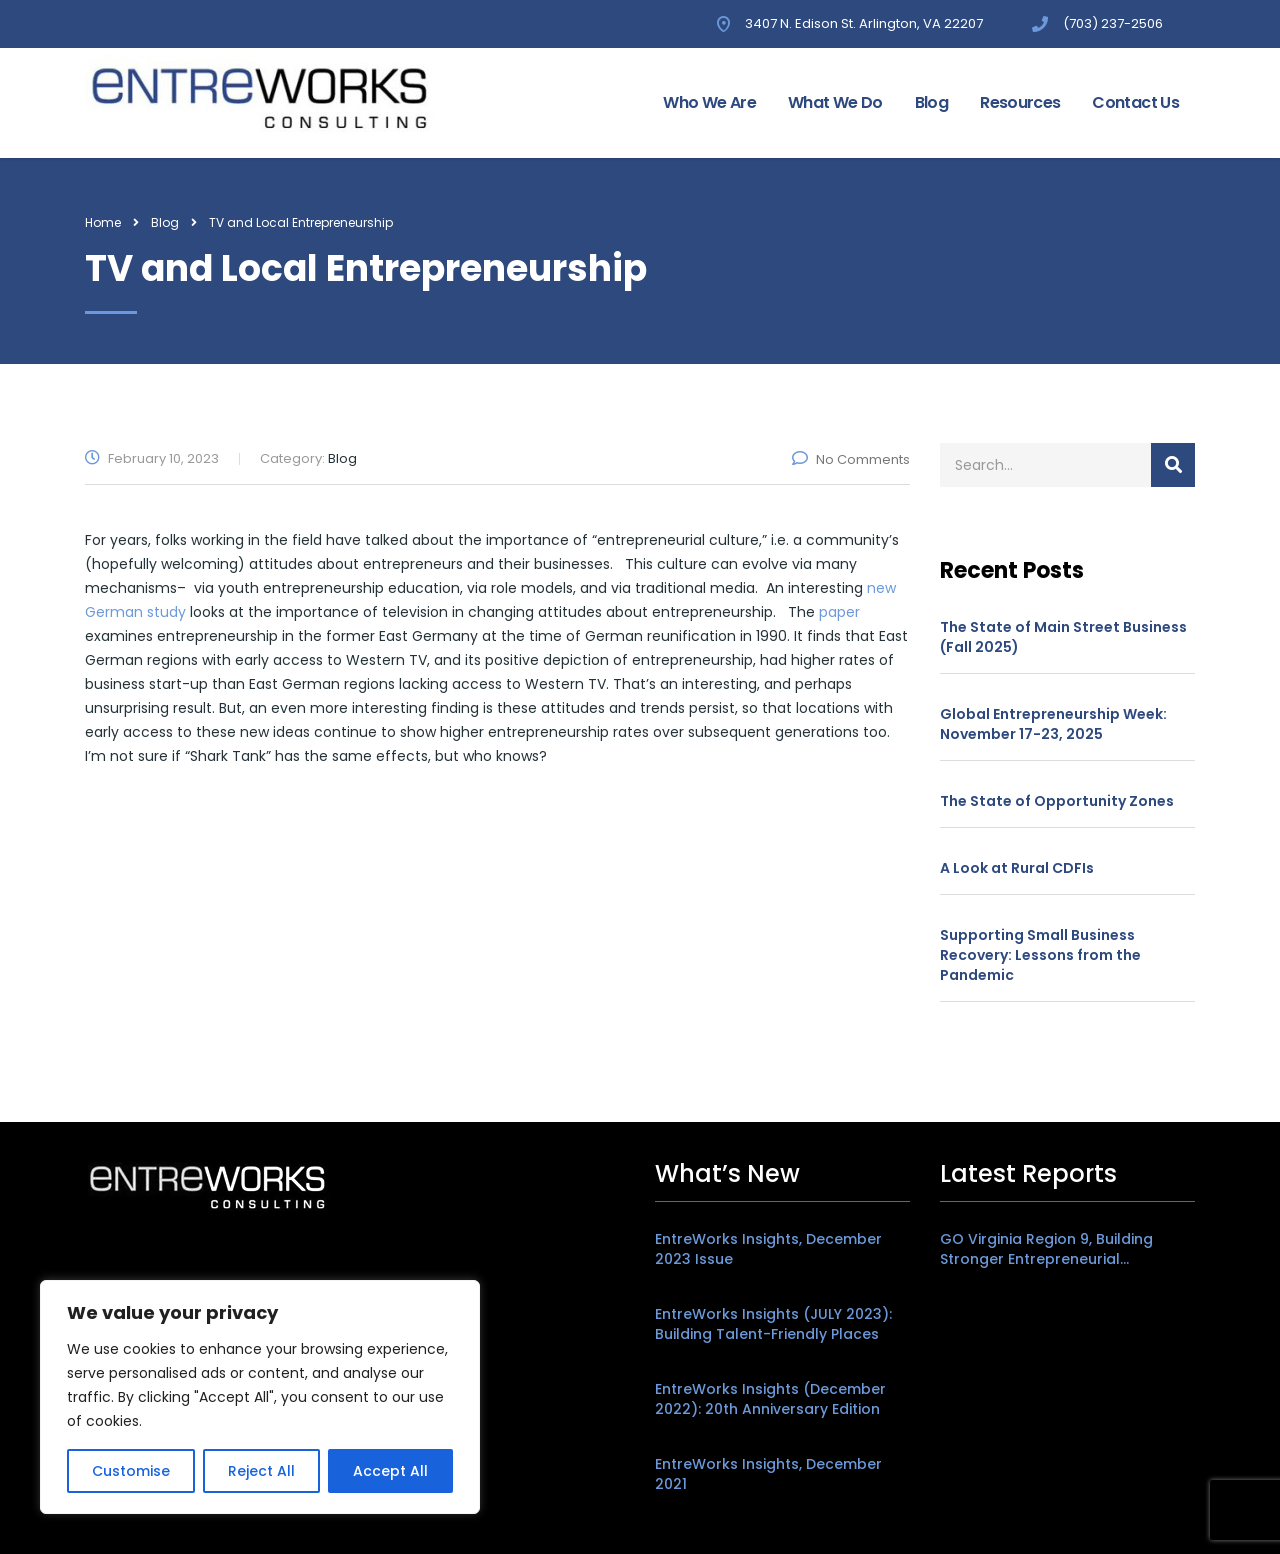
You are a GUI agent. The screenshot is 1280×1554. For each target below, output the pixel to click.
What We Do (835, 102)
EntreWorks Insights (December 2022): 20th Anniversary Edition (770, 1399)
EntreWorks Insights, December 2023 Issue (768, 1249)
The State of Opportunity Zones (1057, 801)
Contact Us (1135, 102)
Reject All (261, 1471)
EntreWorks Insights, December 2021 (768, 1474)
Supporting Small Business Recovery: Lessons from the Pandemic (1040, 955)
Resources (1020, 102)
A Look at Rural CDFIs (1017, 868)
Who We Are (709, 102)
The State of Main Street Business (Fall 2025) (1063, 637)
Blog (931, 102)
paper (839, 612)
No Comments (851, 459)
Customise (131, 1471)
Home (103, 222)
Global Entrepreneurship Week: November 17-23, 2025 (1053, 724)
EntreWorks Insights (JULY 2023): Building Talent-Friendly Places (773, 1324)
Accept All (390, 1471)
